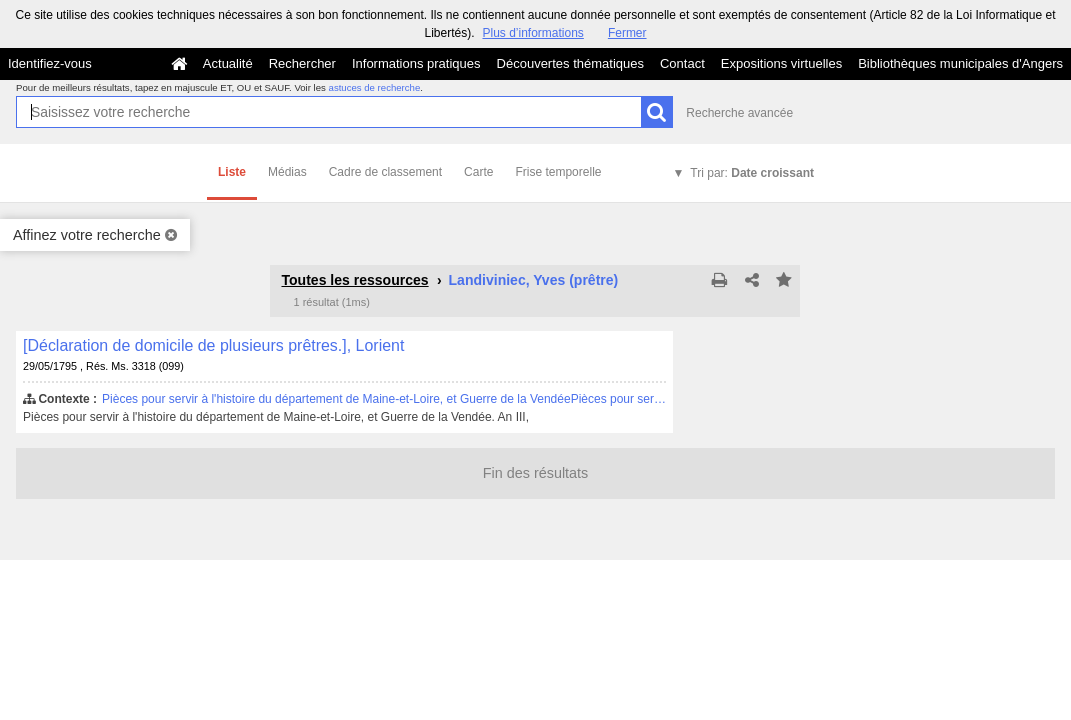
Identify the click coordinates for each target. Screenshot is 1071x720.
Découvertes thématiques (570, 63)
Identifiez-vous (50, 63)
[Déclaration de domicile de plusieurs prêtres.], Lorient (213, 345)
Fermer (627, 33)
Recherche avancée (739, 113)
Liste (232, 172)
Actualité (228, 63)
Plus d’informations (532, 33)
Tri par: (752, 173)
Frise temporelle (558, 172)
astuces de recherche (375, 87)
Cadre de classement (385, 172)
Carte (478, 172)
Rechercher (302, 63)
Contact (682, 63)
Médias (287, 172)
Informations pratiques (416, 63)
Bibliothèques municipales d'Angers (960, 63)
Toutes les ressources (354, 280)
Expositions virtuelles (781, 63)
